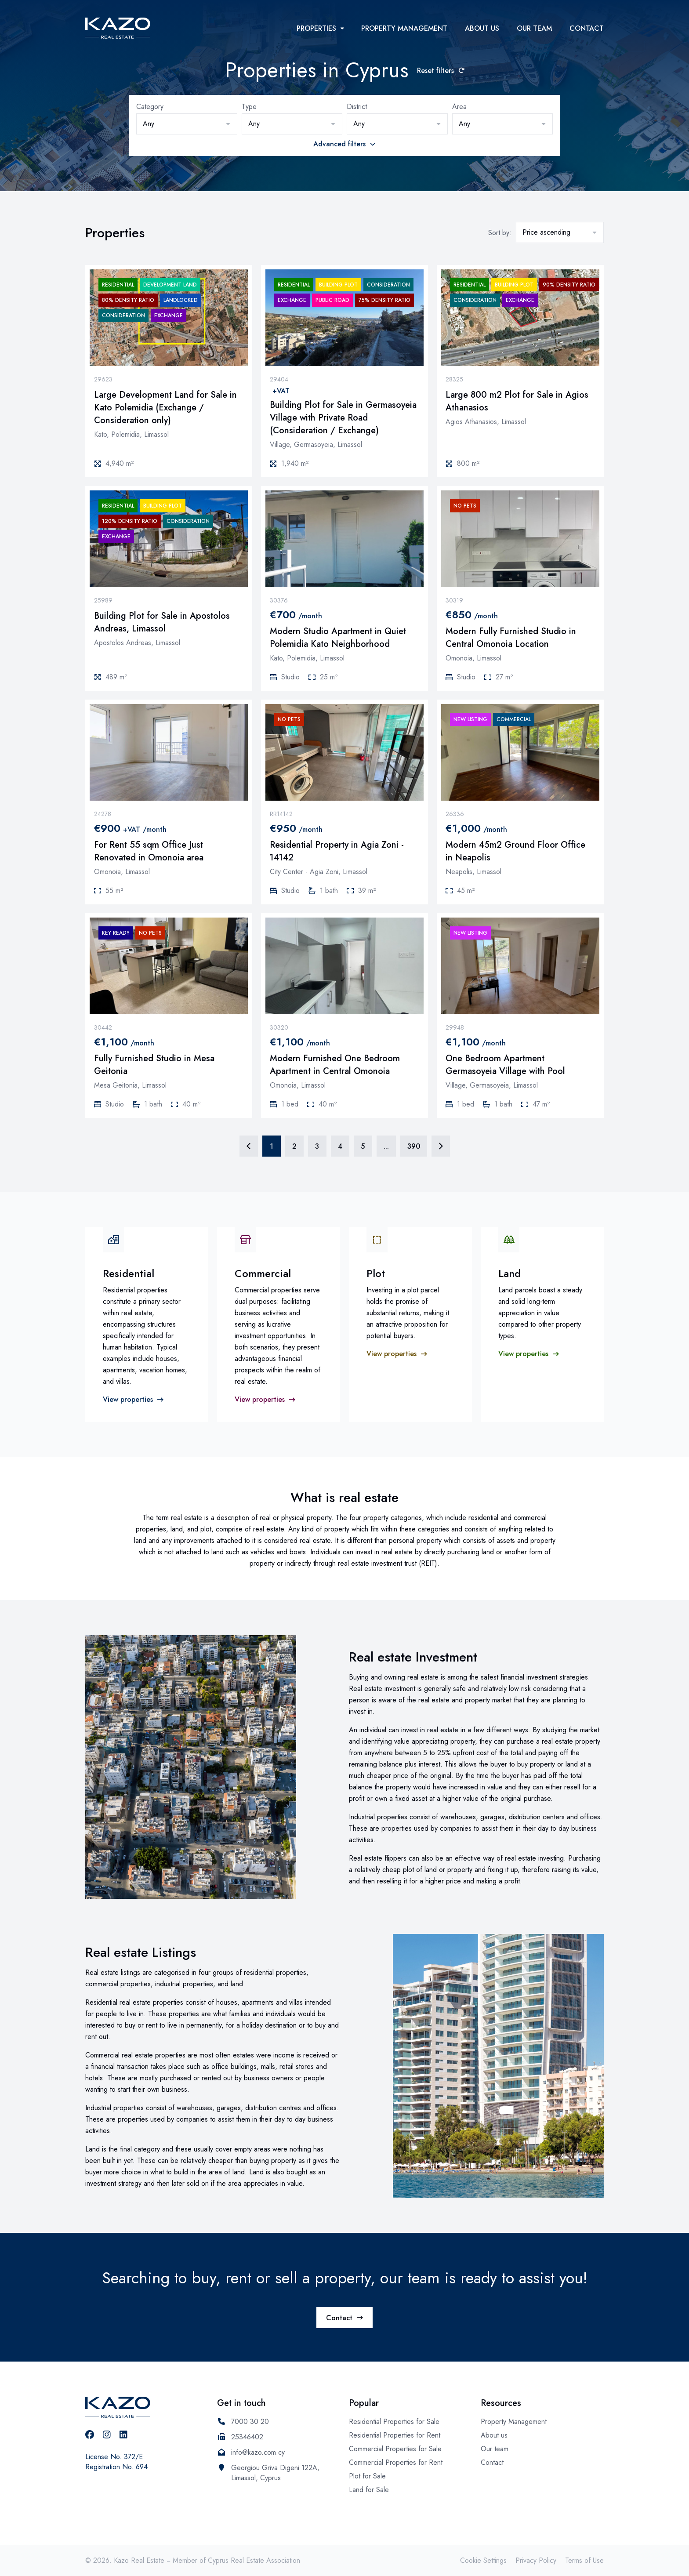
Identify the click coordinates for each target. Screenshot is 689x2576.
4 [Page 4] (340, 1146)
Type (249, 107)
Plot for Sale (367, 2476)
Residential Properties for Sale (394, 2421)
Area (459, 107)
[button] (186, 123)
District (357, 107)
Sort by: (499, 233)
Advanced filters (344, 144)
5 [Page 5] (363, 1146)
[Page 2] (441, 1146)
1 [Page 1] (271, 1146)
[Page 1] (248, 1146)
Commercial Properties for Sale (395, 2449)
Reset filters (440, 70)
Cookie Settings (483, 2560)
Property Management (404, 28)
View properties (133, 1399)
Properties (320, 28)
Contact (586, 28)
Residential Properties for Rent (394, 2435)
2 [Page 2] (294, 1146)
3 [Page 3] (317, 1146)
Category (149, 107)
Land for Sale (369, 2490)
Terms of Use (584, 2560)
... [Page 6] (386, 1146)
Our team (534, 28)
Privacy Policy (535, 2560)
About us (482, 28)
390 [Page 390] (413, 1146)
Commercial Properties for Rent (395, 2462)
